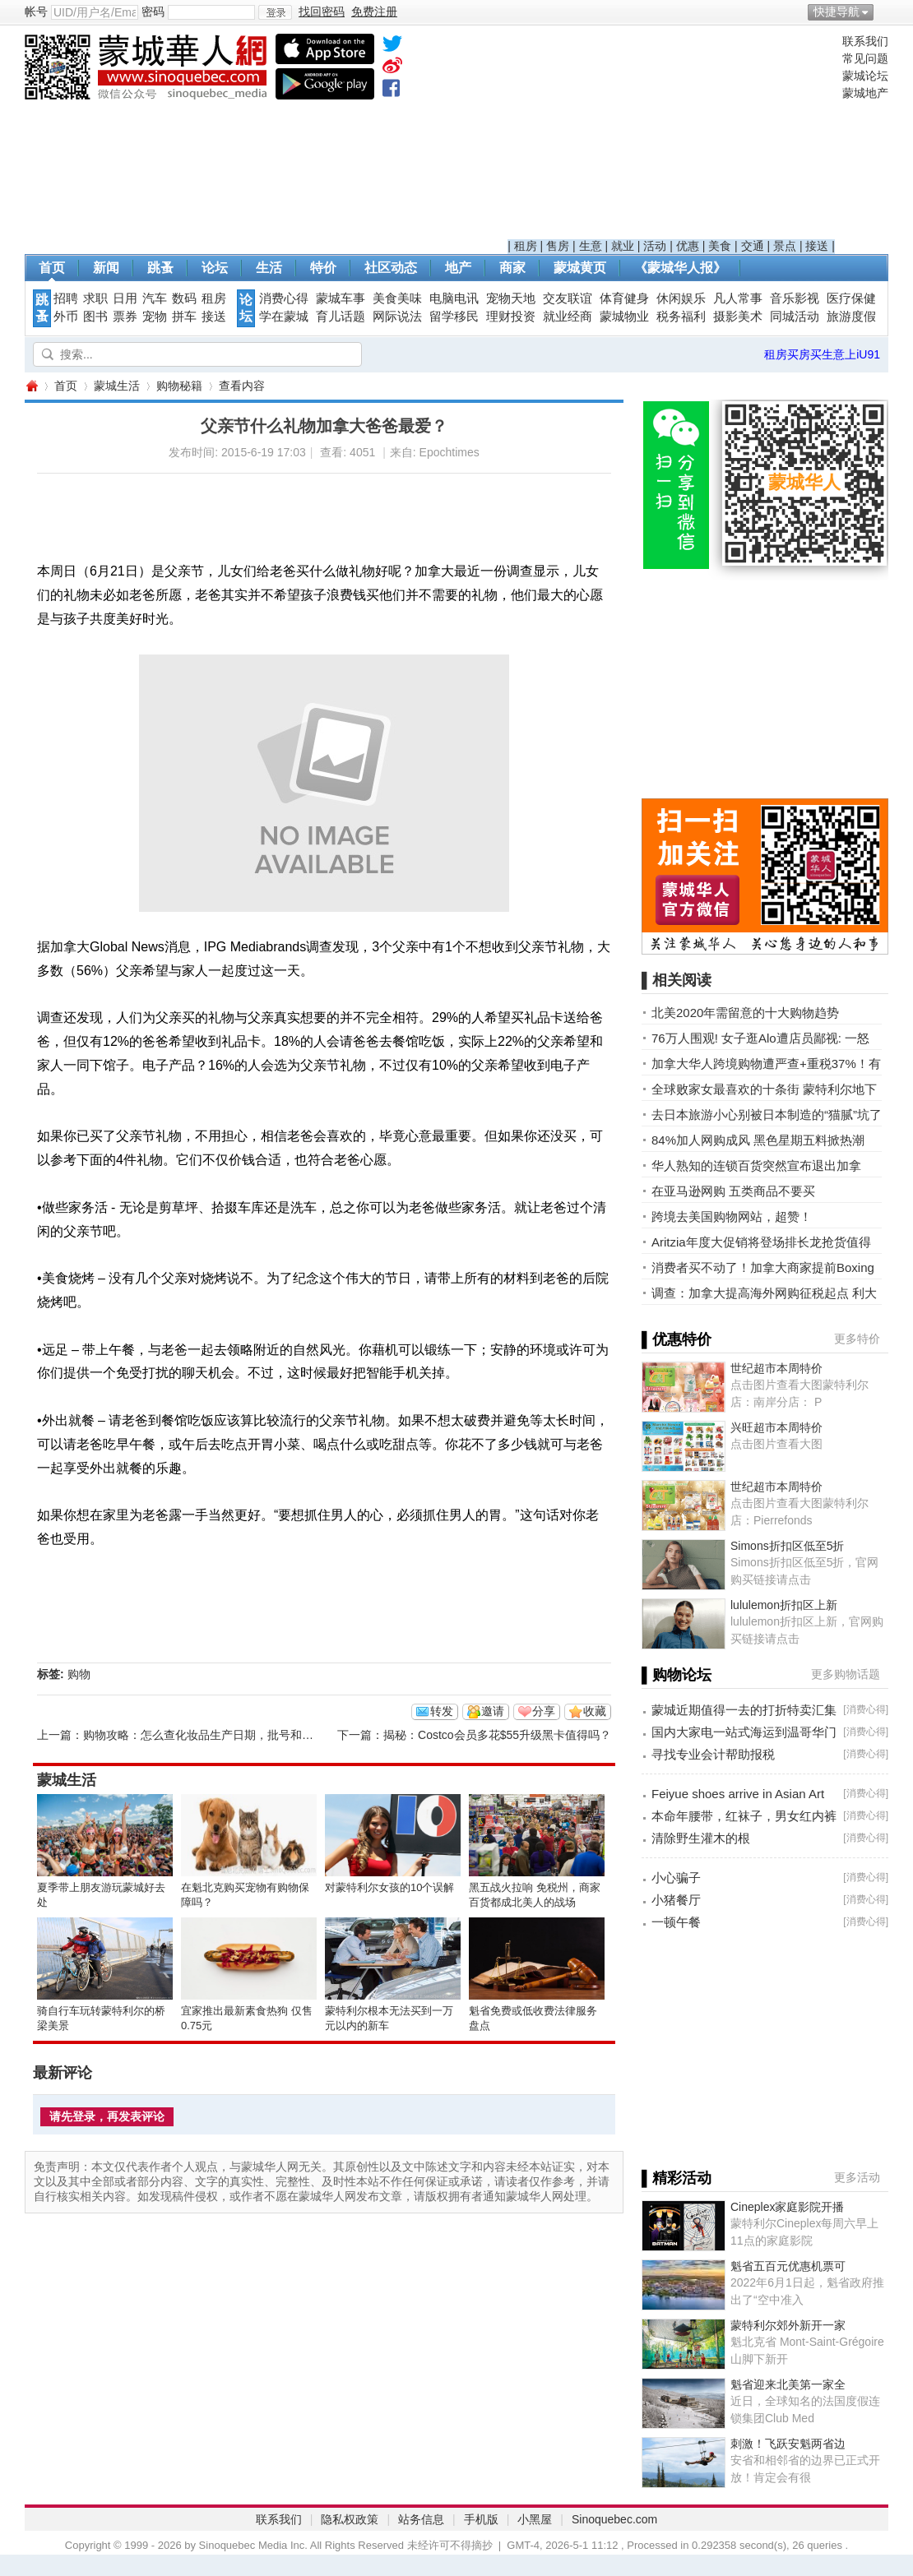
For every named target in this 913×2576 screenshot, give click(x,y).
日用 (125, 298)
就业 (622, 245)
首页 (52, 268)
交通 (752, 245)
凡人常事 (737, 298)
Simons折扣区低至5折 (787, 1545)
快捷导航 (836, 11)
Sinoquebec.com (614, 2519)
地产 (458, 268)
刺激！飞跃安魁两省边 (788, 2443)
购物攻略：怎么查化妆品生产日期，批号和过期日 (209, 1734)
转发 (441, 1711)
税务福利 (681, 316)
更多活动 (857, 2177)
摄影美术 (737, 316)
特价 (323, 268)
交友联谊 (567, 298)
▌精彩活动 (676, 2178)
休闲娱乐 (681, 298)
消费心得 (283, 298)
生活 (269, 268)
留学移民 (454, 316)
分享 (543, 1711)
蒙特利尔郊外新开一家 (788, 2325)
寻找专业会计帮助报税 (713, 1754)
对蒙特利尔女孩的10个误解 (389, 1887)
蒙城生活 (117, 385)
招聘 (65, 298)
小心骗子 (676, 1878)
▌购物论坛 (676, 1675)
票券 (125, 316)
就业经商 (567, 316)
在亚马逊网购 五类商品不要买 (733, 1191)
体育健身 (624, 298)
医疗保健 (851, 298)
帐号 (36, 11)
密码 (153, 11)
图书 (95, 316)
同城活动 (794, 316)
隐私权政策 (349, 2519)
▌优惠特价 (676, 1339)
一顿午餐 (676, 1922)
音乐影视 (794, 298)
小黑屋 (534, 2519)
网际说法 (397, 316)
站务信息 (421, 2519)
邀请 (492, 1711)
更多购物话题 (845, 1674)
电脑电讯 (454, 298)
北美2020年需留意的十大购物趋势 (745, 1013)
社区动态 (390, 268)
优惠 (687, 245)
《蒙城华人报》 (680, 268)
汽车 (154, 298)
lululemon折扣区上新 (783, 1605)
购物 (78, 1674)
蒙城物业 (624, 316)
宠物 (154, 316)
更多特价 (857, 1338)
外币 (65, 316)
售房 (557, 245)
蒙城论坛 (865, 75)
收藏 (594, 1711)
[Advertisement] (671, 136)
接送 (816, 245)
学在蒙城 (283, 316)
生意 (590, 245)
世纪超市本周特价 (776, 1368)
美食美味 (397, 298)
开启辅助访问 (884, 11)
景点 (784, 245)
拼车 (184, 316)
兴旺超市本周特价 (776, 1427)
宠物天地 (510, 298)
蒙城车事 (340, 298)
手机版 (481, 2519)
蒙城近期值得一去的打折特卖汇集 (744, 1710)
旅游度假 (851, 316)
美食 (719, 245)
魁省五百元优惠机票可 (788, 2266)
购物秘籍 (179, 385)
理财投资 (510, 316)
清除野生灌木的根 (700, 1838)
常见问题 (865, 58)
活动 (654, 245)
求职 (95, 298)
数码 (184, 298)
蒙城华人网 (31, 386)
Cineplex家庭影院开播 (787, 2206)
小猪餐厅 (676, 1900)
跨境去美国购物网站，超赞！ (731, 1216)
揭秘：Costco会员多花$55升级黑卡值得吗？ (497, 1734)
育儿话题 (340, 316)
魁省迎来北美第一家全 (788, 2384)
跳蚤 (160, 268)
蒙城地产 (865, 92)
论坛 (215, 268)
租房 (525, 245)
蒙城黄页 (580, 268)
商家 (512, 268)
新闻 (106, 268)
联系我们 (865, 41)
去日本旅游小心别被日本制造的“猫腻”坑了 (766, 1115)
